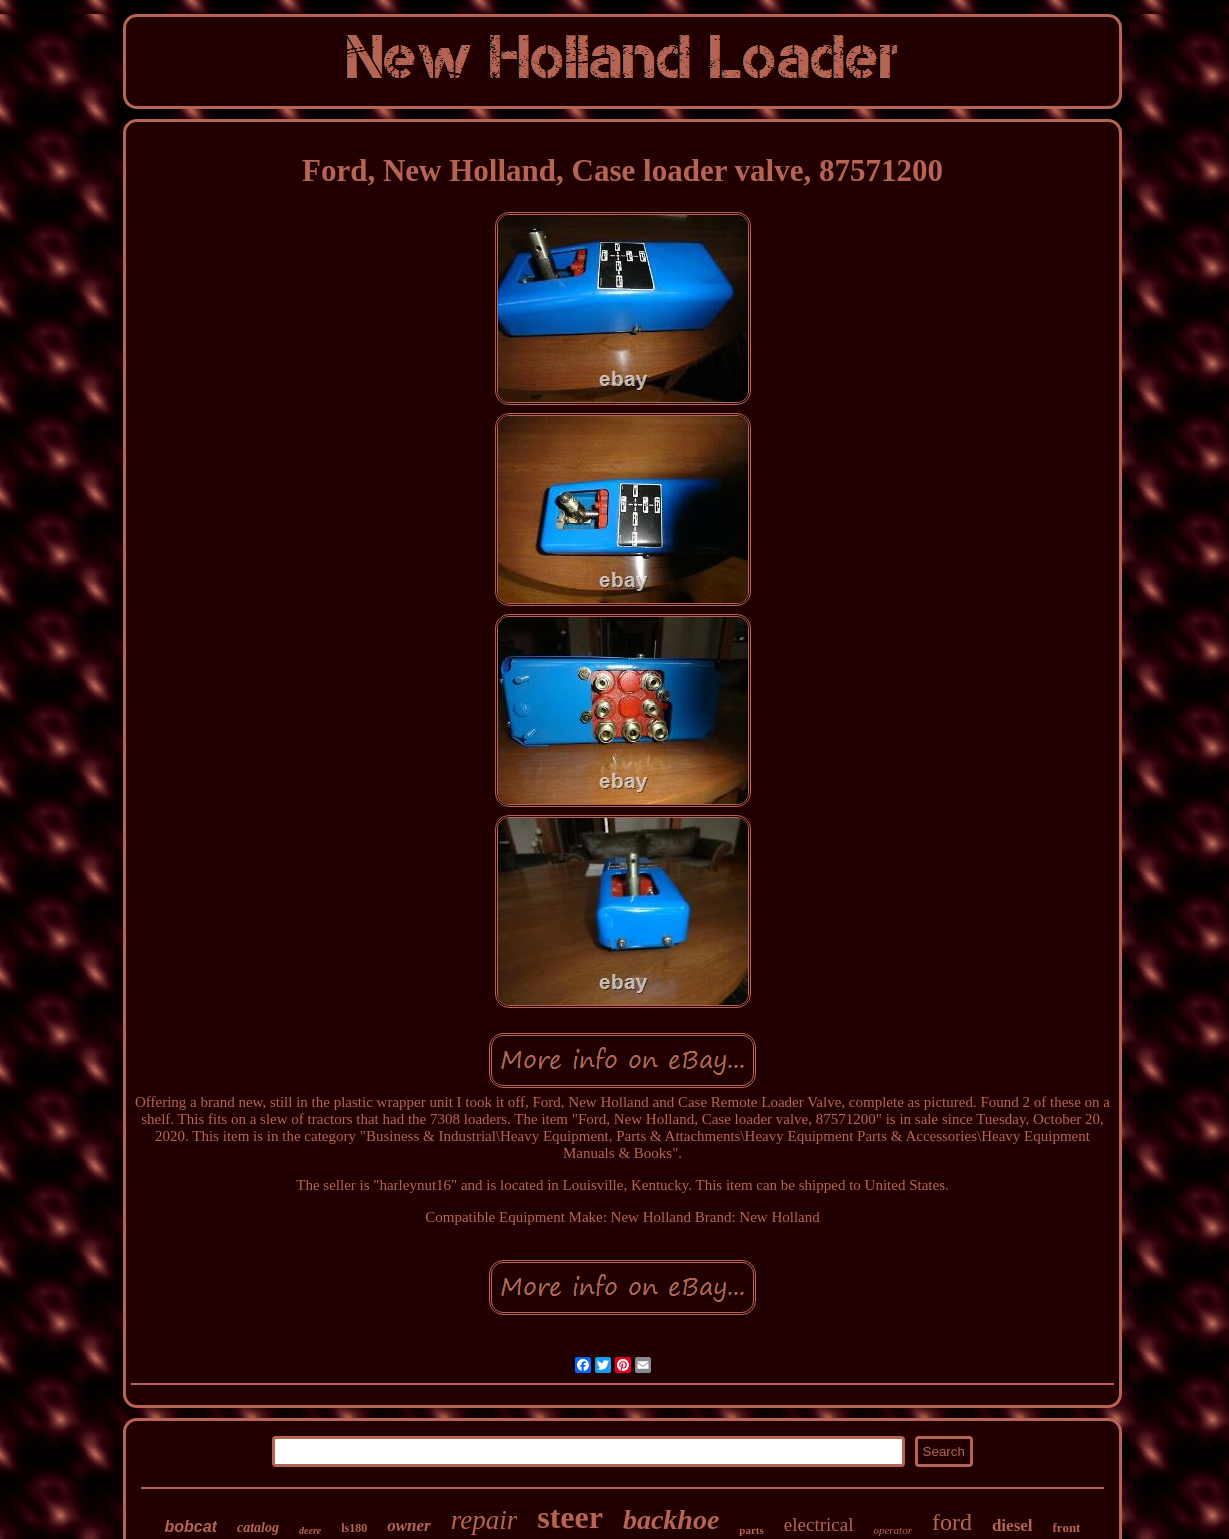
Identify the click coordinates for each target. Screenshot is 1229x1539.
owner (408, 1525)
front (1067, 1527)
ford (952, 1522)
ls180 (354, 1528)
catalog (258, 1527)
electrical (819, 1524)
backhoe (671, 1519)
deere (310, 1530)
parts (751, 1530)
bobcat (191, 1526)
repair (484, 1520)
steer (570, 1517)
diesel (1012, 1525)
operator (892, 1530)
